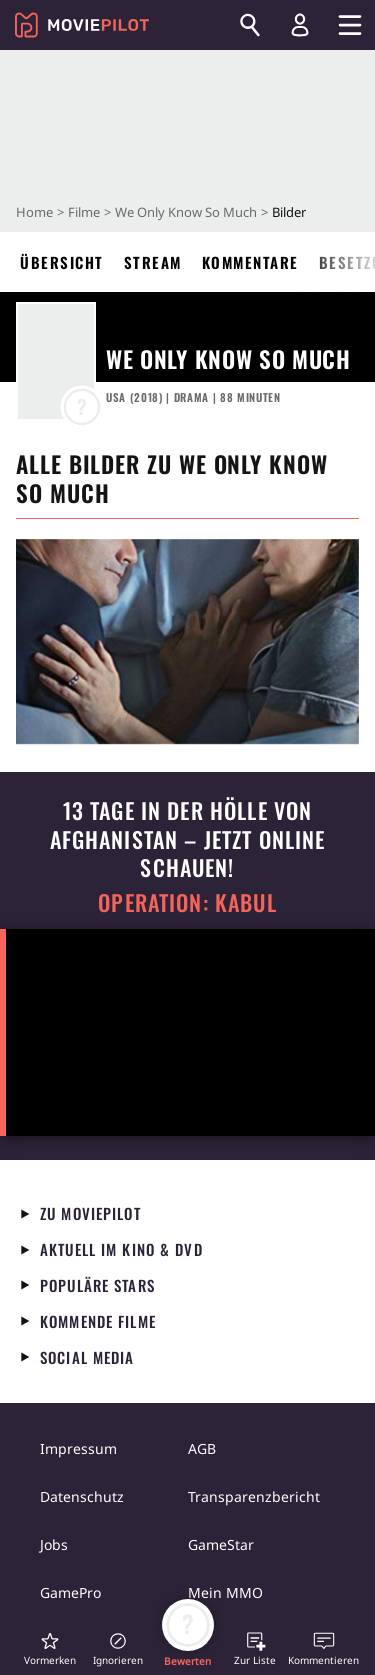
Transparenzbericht (254, 1496)
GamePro (70, 1592)
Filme (84, 212)
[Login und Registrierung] (300, 25)
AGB (202, 1448)
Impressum (78, 1448)
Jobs (54, 1544)
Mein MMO (225, 1592)
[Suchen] (250, 25)
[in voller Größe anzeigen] (187, 642)
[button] (50, 1648)
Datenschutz (82, 1496)
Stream (153, 262)
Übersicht (62, 262)
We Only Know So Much (186, 212)
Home (34, 212)
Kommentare (250, 262)
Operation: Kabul (187, 902)
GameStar (221, 1544)
